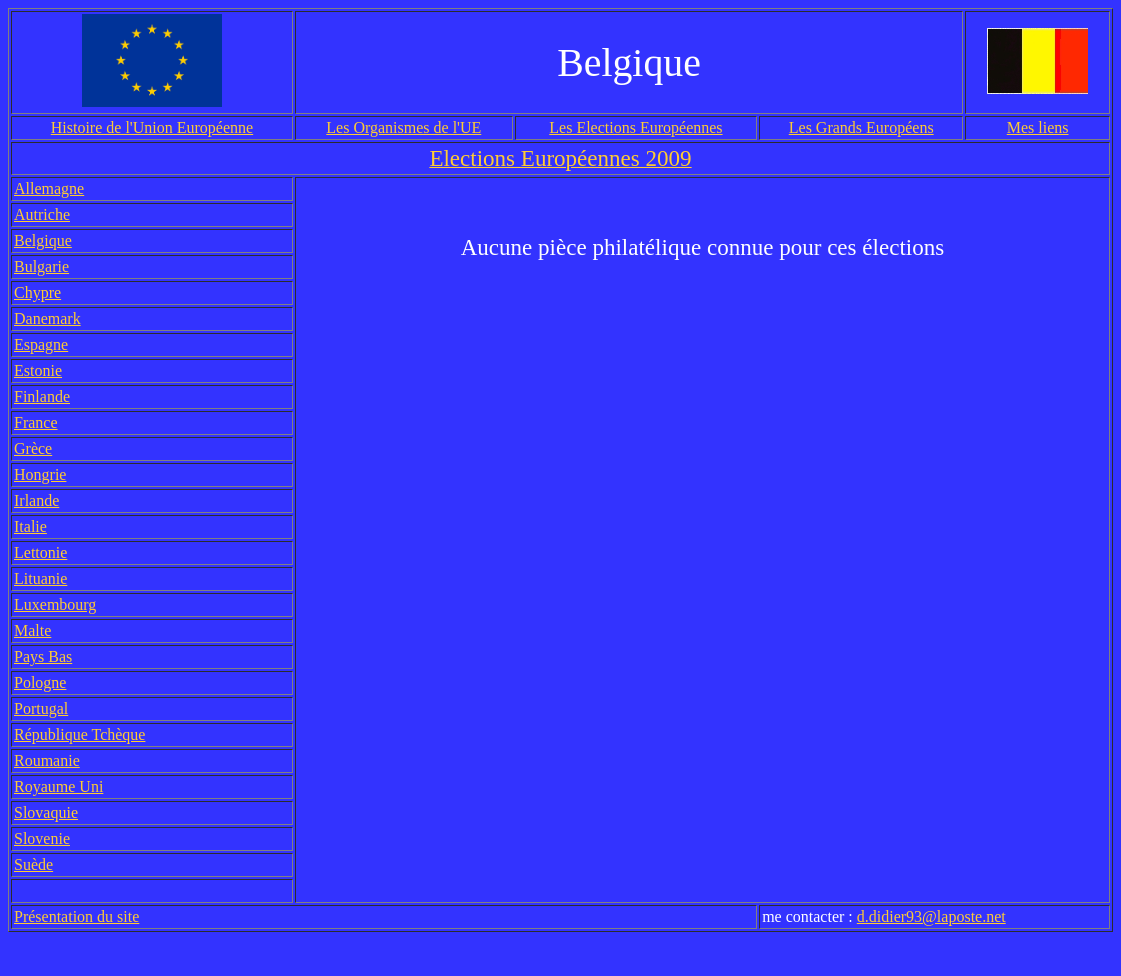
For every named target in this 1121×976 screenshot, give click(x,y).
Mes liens (1038, 127)
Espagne (41, 344)
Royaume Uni (58, 786)
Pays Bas (43, 656)
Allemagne (49, 188)
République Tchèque (79, 734)
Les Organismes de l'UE (403, 127)
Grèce (33, 448)
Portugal (41, 708)
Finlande (42, 396)
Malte (32, 630)
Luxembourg (55, 604)
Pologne (40, 682)
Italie (30, 526)
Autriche (42, 214)
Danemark (47, 318)
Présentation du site (76, 916)
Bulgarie (41, 266)
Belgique (43, 240)
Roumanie (47, 760)
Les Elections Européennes (635, 127)
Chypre (37, 292)
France (36, 422)
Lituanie (40, 578)
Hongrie (40, 474)
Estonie (38, 370)
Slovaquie (46, 812)
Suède (33, 864)
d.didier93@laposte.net (931, 916)
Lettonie (40, 552)
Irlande (36, 500)
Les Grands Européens (861, 127)
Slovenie (42, 838)
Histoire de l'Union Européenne (152, 127)
